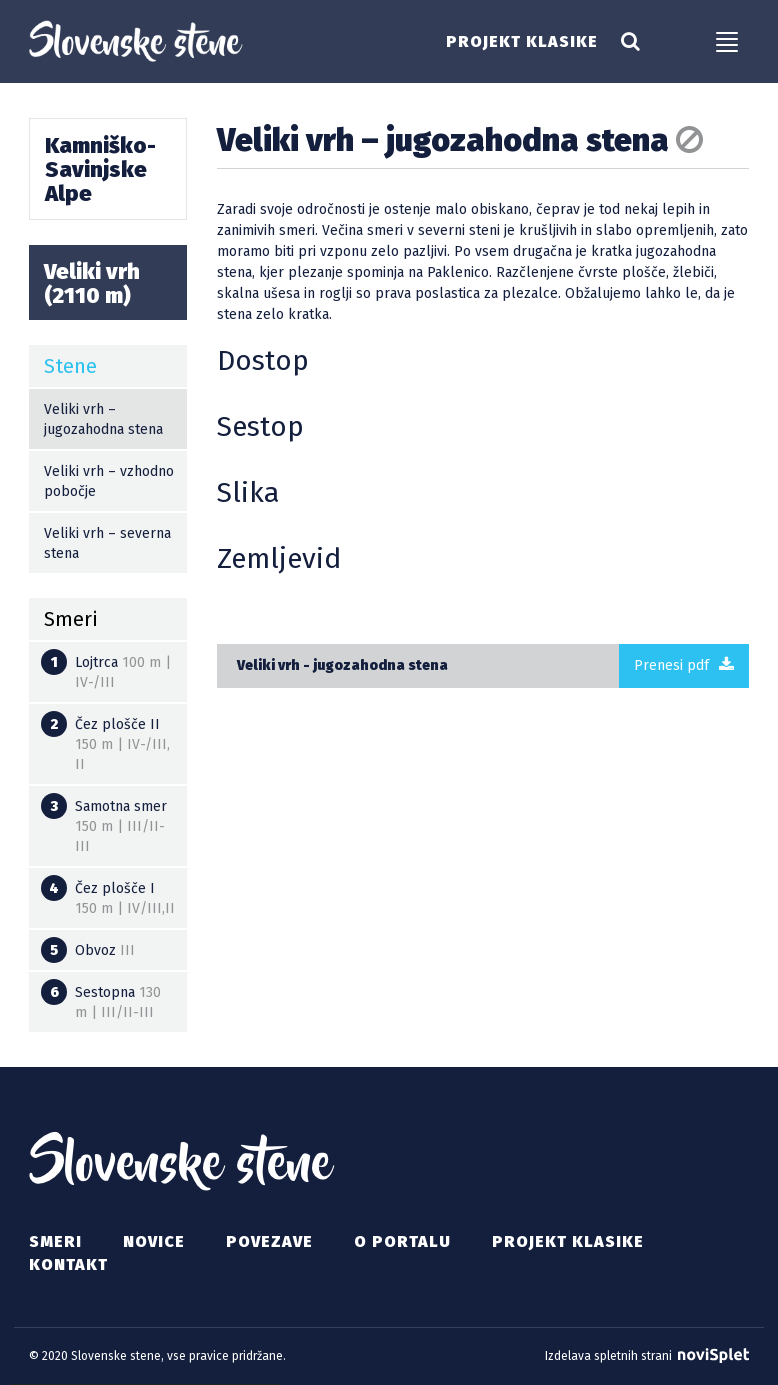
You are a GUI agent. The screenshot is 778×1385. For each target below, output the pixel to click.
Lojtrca (106, 670)
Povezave (269, 1241)
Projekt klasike (522, 42)
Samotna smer (104, 824)
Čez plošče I (108, 896)
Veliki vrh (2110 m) (92, 283)
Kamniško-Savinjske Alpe (100, 169)
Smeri (55, 1241)
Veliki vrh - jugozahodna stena (342, 665)
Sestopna (101, 1000)
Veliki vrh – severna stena (107, 543)
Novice (154, 1241)
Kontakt (68, 1264)
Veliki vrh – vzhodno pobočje (109, 481)
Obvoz (88, 950)
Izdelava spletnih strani (647, 1355)
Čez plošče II (105, 742)
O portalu (402, 1241)
